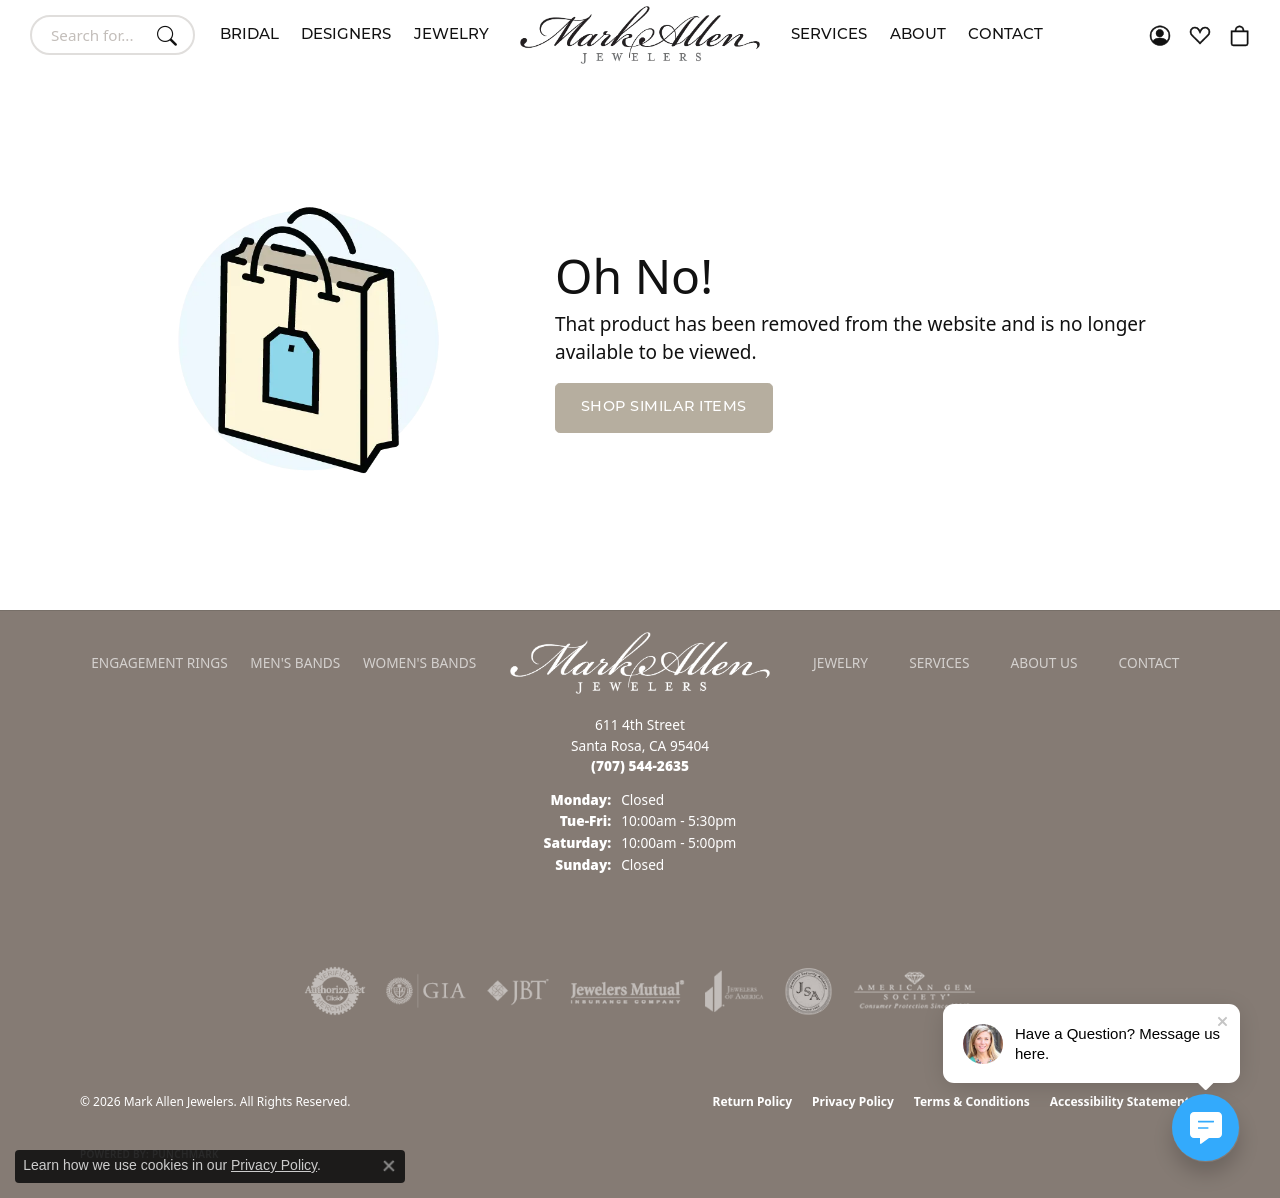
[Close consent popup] (389, 1166)
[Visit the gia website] (426, 991)
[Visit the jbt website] (518, 991)
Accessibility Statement (1120, 1101)
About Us (1044, 662)
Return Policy (753, 1101)
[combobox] (89, 35)
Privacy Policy (853, 1101)
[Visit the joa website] (734, 991)
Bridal (249, 35)
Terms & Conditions (972, 1101)
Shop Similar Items (664, 407)
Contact (1005, 35)
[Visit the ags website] (914, 991)
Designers (346, 35)
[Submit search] (170, 35)
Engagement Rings (159, 662)
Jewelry (451, 35)
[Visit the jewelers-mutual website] (627, 991)
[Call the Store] (640, 765)
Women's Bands (419, 662)
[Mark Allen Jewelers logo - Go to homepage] (640, 35)
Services (829, 35)
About (918, 35)
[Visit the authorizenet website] (335, 991)
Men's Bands (295, 662)
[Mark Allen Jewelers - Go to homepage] (640, 661)
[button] (1160, 35)
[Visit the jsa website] (808, 991)
